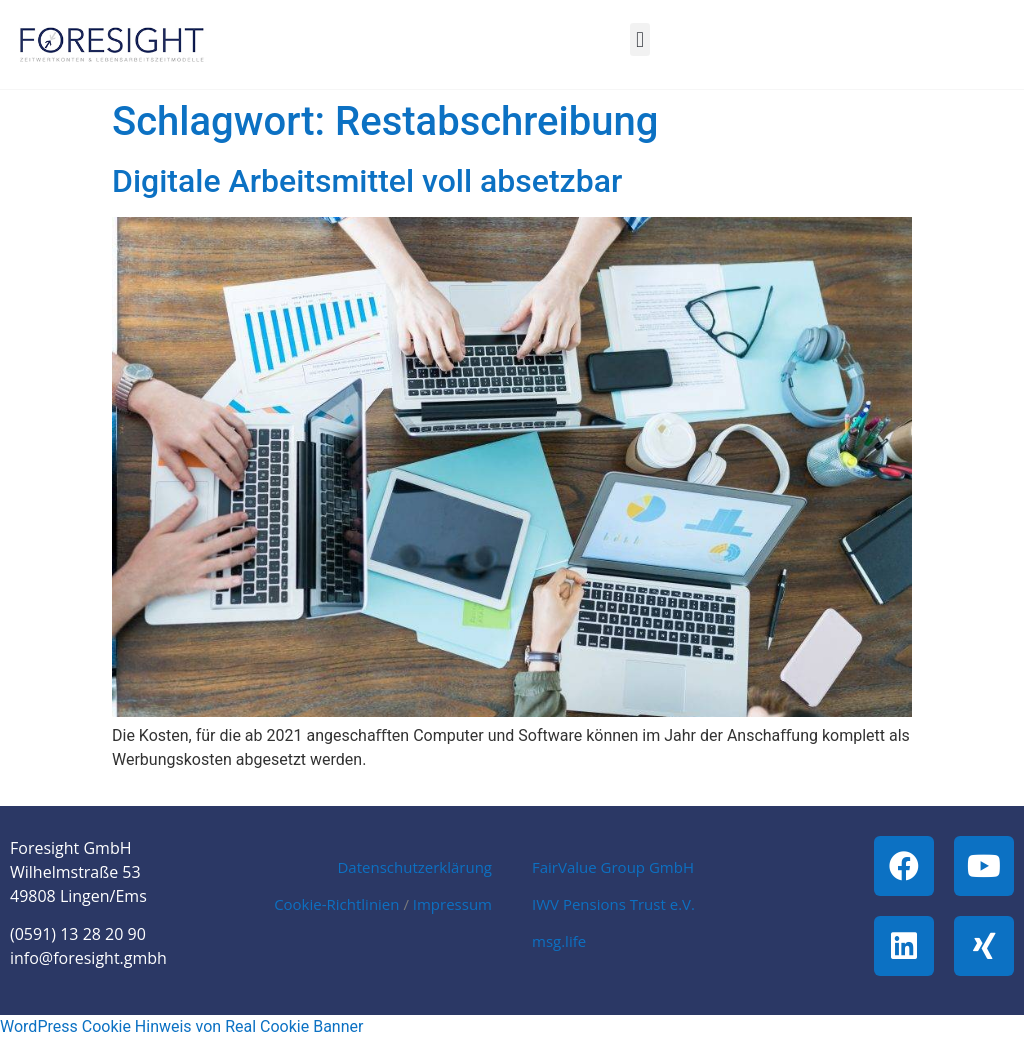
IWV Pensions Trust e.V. (613, 904)
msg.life (559, 941)
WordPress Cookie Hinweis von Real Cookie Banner (181, 1026)
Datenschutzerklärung (414, 867)
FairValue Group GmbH (613, 867)
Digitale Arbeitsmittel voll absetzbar (367, 181)
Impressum (452, 904)
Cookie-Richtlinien (336, 904)
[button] (639, 39)
